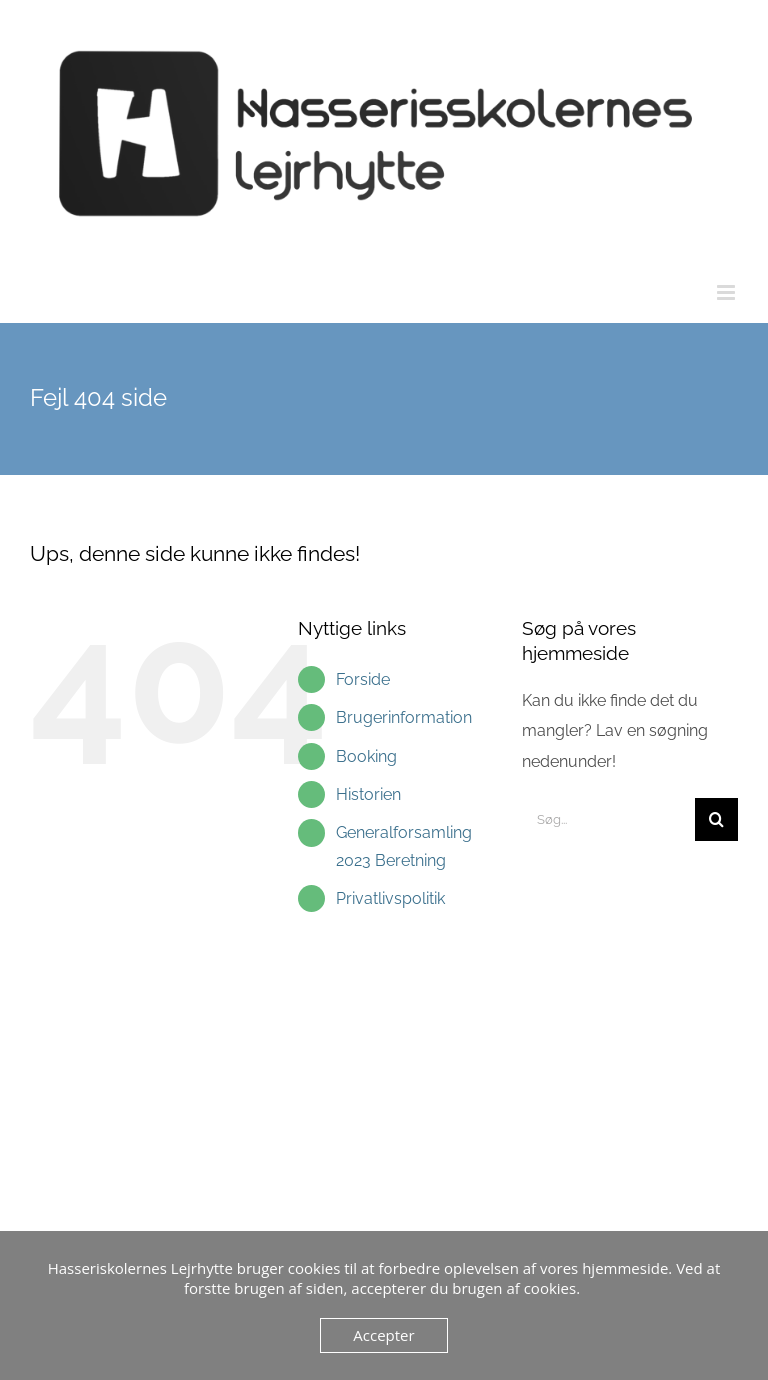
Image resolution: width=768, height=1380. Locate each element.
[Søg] (716, 819)
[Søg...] (608, 819)
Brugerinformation (404, 717)
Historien (368, 794)
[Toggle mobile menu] (727, 292)
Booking (366, 756)
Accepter (383, 1335)
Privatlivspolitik (390, 898)
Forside (363, 679)
